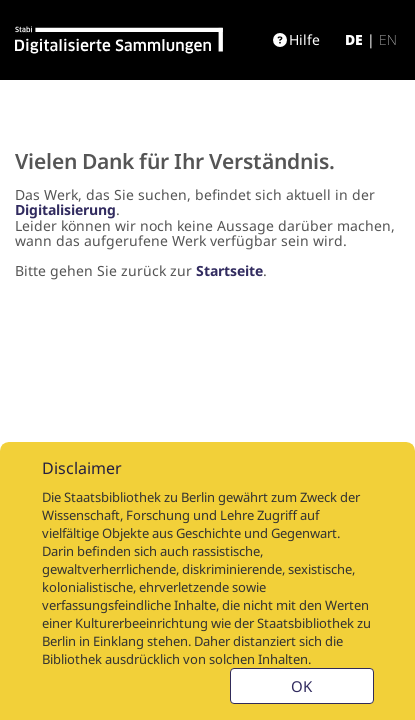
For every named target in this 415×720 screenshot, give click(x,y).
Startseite (229, 270)
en (388, 39)
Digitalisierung (65, 209)
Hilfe (296, 39)
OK (301, 686)
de (354, 39)
